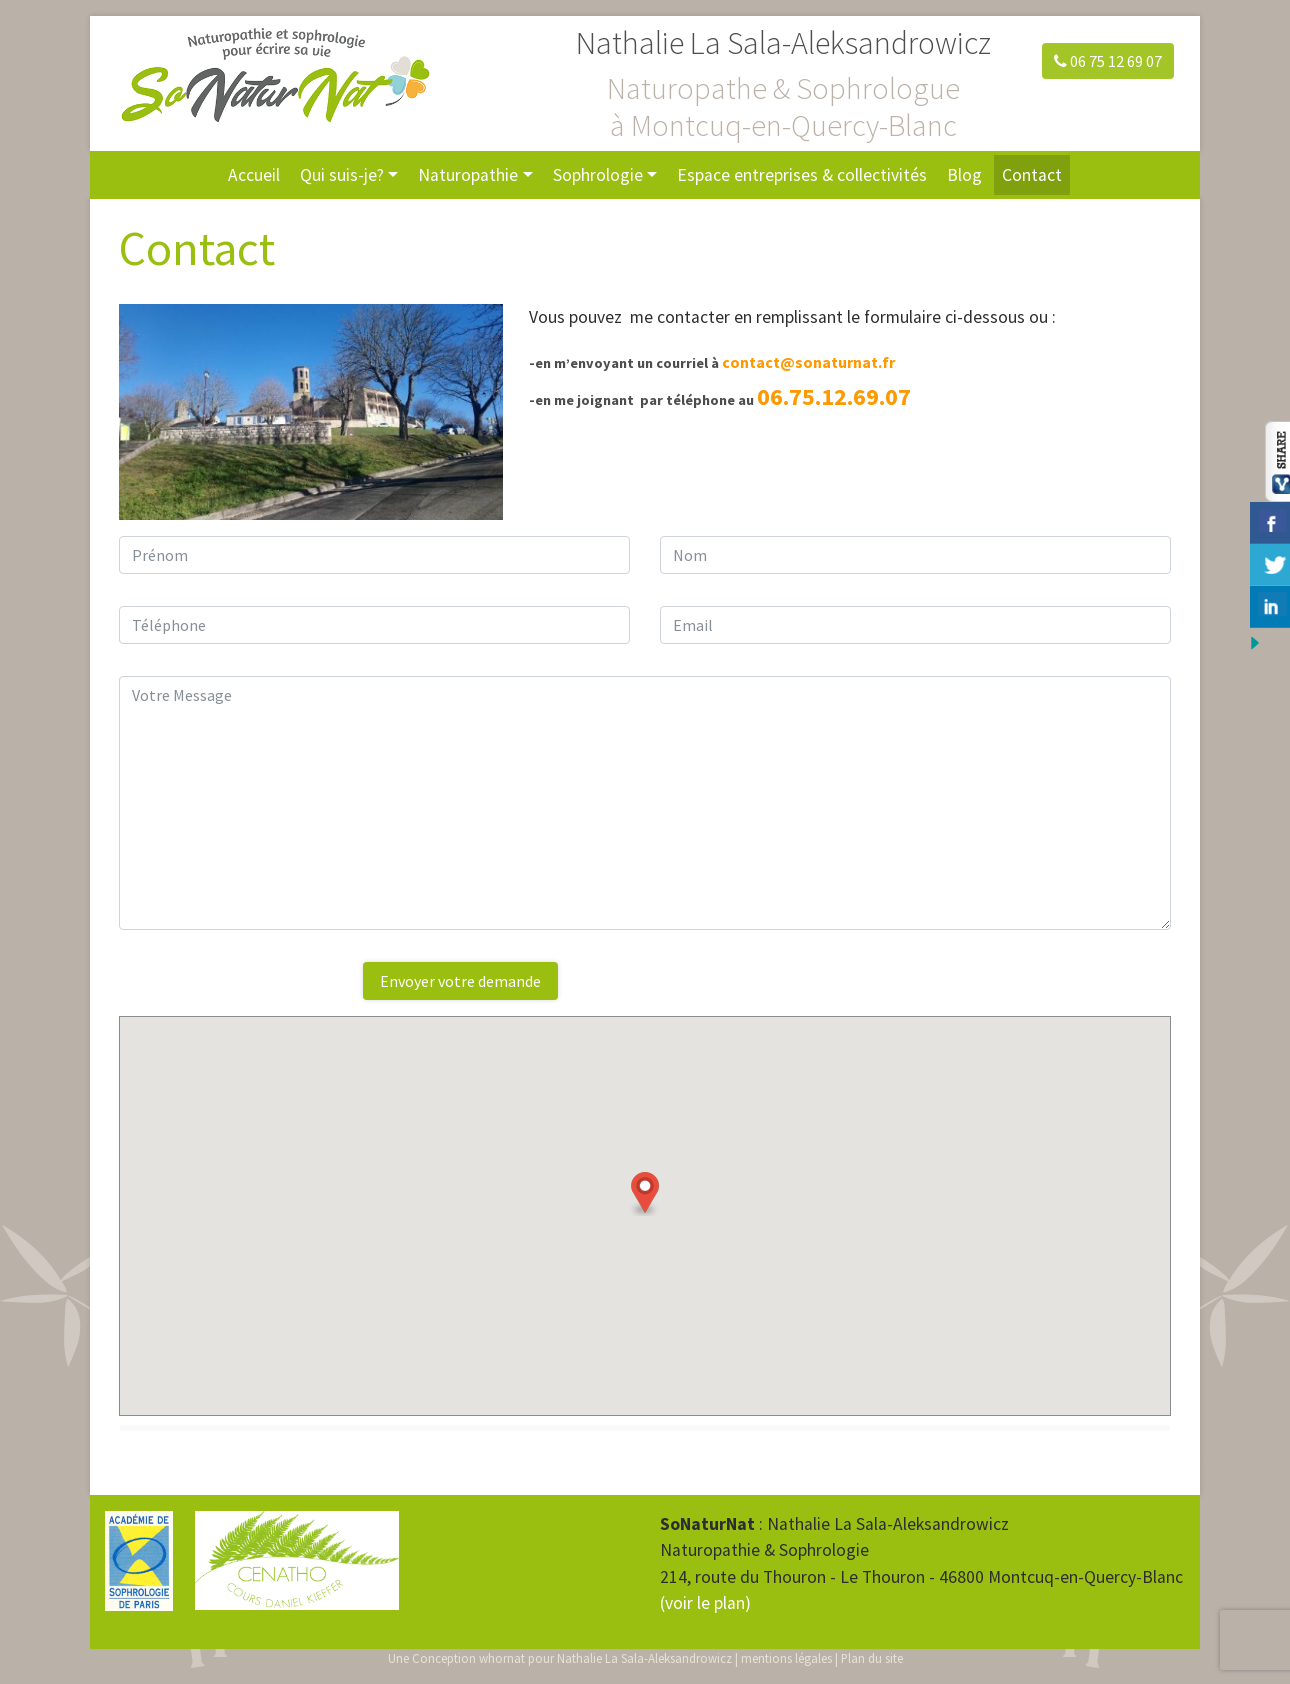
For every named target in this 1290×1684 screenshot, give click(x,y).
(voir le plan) (705, 1603)
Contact (1032, 175)
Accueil (254, 175)
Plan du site (872, 1658)
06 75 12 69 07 (1108, 61)
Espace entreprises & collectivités (802, 175)
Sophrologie (598, 175)
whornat (502, 1658)
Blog (964, 175)
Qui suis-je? (342, 175)
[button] (645, 1193)
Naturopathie (468, 175)
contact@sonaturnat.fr (808, 362)
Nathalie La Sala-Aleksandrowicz (644, 1658)
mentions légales (786, 1658)
